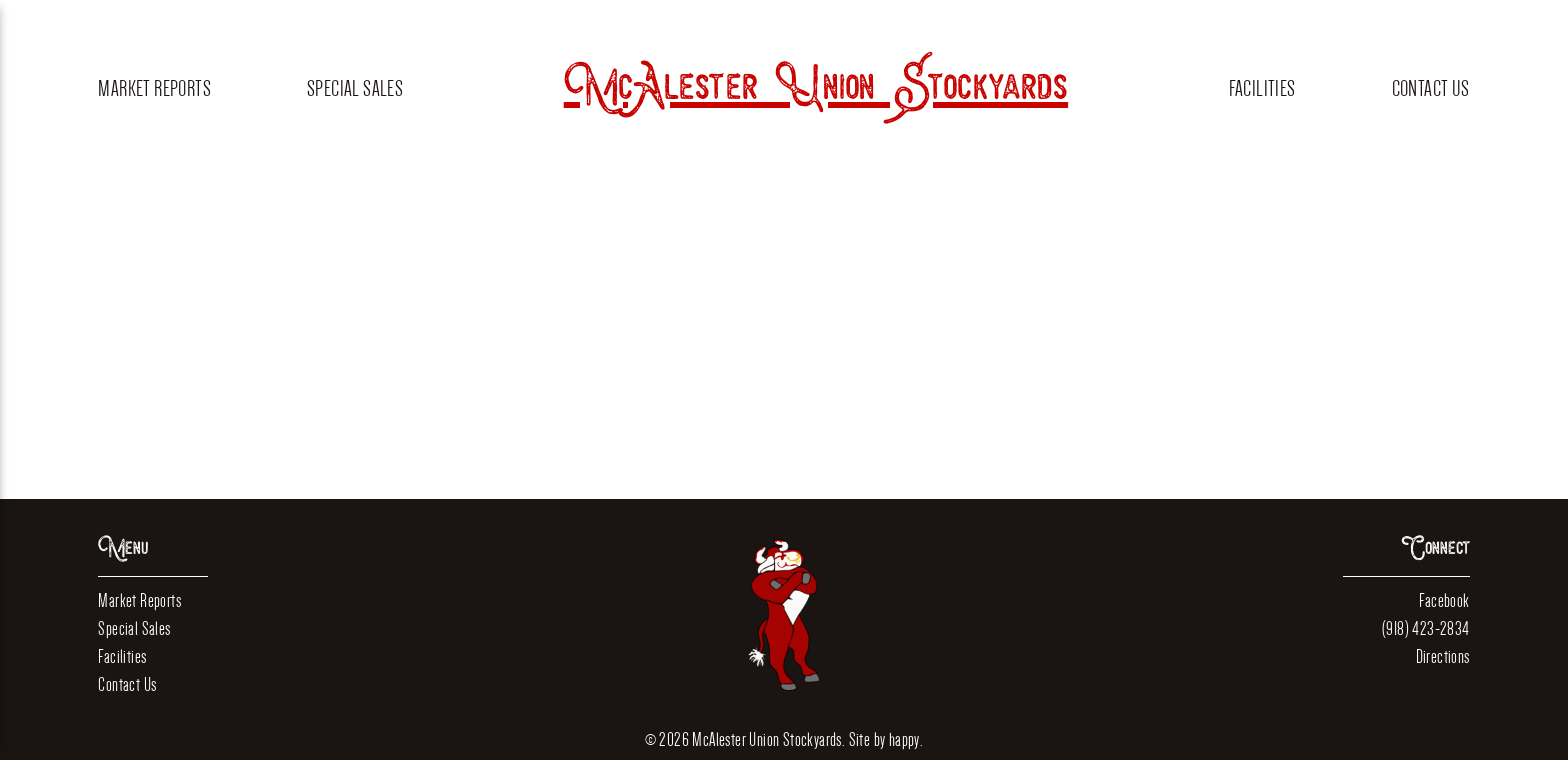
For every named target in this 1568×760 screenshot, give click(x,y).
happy (904, 739)
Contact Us (1431, 88)
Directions (1443, 656)
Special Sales (355, 88)
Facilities (1262, 88)
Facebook (1444, 600)
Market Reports (154, 88)
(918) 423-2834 (1426, 628)
